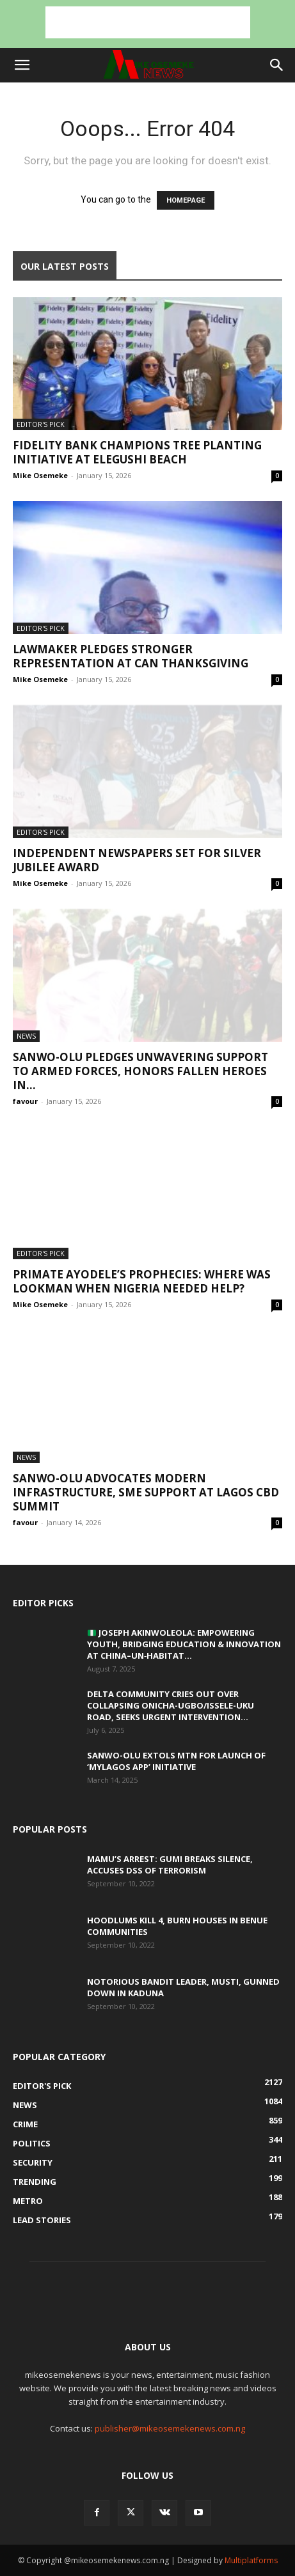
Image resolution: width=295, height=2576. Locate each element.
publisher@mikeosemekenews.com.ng (170, 2428)
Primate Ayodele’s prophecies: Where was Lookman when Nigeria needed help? (142, 1281)
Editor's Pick (41, 424)
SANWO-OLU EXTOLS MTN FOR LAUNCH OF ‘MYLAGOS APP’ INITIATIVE (176, 1761)
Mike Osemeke (40, 475)
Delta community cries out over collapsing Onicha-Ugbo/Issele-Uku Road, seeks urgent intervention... (170, 1705)
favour (25, 1101)
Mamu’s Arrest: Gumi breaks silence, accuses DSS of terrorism (170, 1864)
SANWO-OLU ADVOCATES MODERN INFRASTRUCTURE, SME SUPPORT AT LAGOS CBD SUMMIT (146, 1492)
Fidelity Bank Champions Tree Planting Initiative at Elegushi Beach (137, 452)
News (26, 1036)
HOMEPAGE (185, 200)
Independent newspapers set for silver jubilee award (137, 860)
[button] (21, 65)
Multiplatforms (251, 2560)
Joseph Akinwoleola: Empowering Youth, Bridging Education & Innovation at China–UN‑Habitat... (184, 1644)
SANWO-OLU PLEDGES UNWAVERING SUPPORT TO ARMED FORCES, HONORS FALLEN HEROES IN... (140, 1071)
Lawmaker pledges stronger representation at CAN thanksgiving (130, 656)
